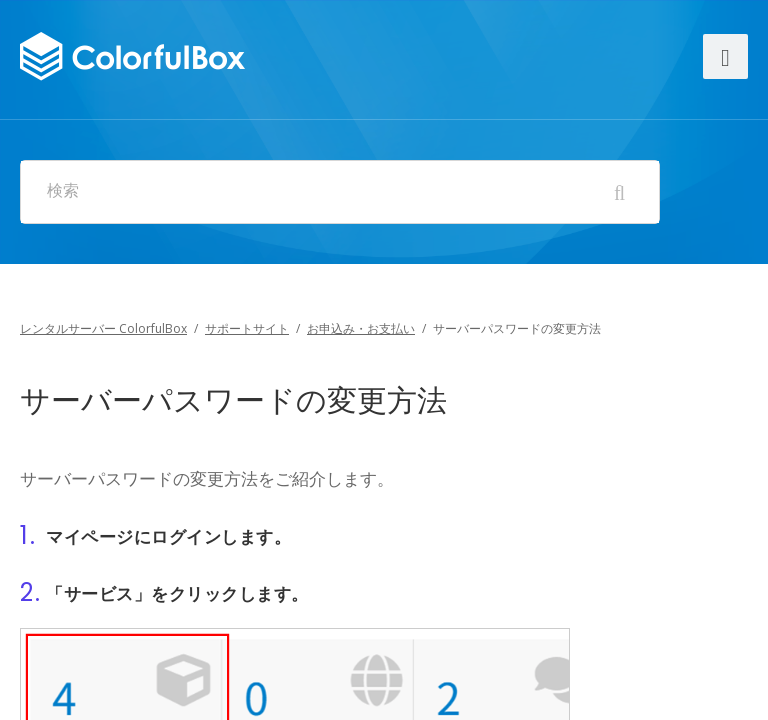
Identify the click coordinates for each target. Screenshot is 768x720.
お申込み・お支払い (361, 328)
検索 (63, 191)
